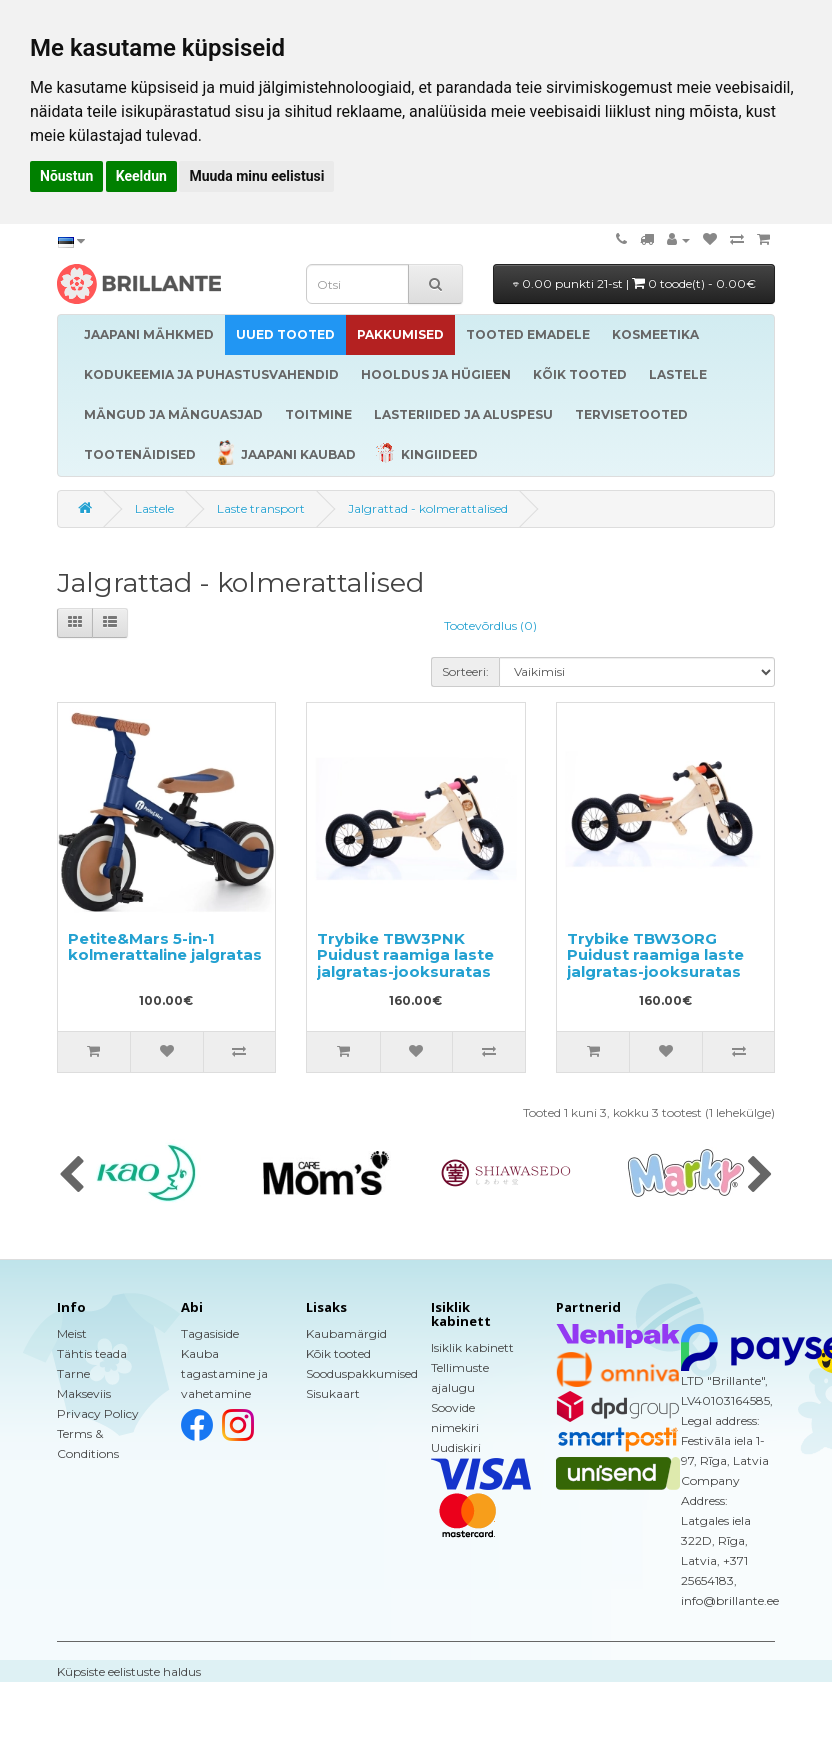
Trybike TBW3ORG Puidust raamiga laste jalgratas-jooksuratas (655, 955)
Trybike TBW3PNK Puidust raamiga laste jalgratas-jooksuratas (405, 955)
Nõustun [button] (66, 176)
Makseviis (84, 1393)
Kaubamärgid (346, 1333)
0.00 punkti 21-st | (634, 283)
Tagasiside (210, 1333)
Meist (72, 1333)
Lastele (154, 508)
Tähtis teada (92, 1353)
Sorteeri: (465, 671)
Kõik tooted (338, 1353)
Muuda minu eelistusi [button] (256, 176)
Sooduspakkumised (362, 1373)
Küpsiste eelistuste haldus (129, 1671)
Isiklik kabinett (472, 1347)
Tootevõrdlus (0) (490, 625)
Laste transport (261, 508)
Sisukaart (333, 1393)
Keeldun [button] (141, 176)
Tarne (73, 1373)
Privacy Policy (98, 1413)
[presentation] (71, 1176)
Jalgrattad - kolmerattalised (428, 508)
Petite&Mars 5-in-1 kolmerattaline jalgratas (165, 947)
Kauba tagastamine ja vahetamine (224, 1373)
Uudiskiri (456, 1447)
